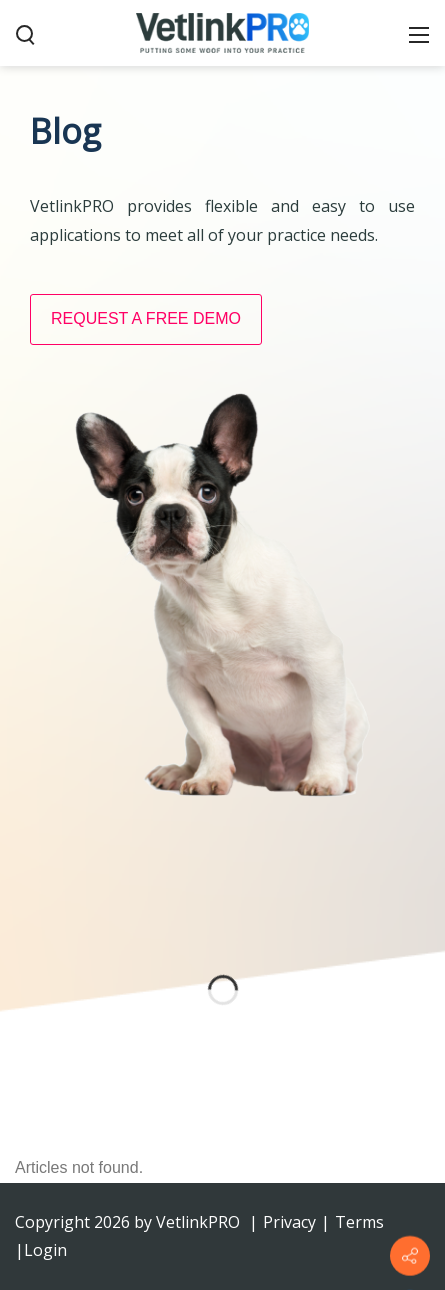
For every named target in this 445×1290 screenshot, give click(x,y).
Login (45, 1250)
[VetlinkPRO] (223, 32)
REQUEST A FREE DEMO (146, 318)
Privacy (289, 1222)
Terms (359, 1222)
